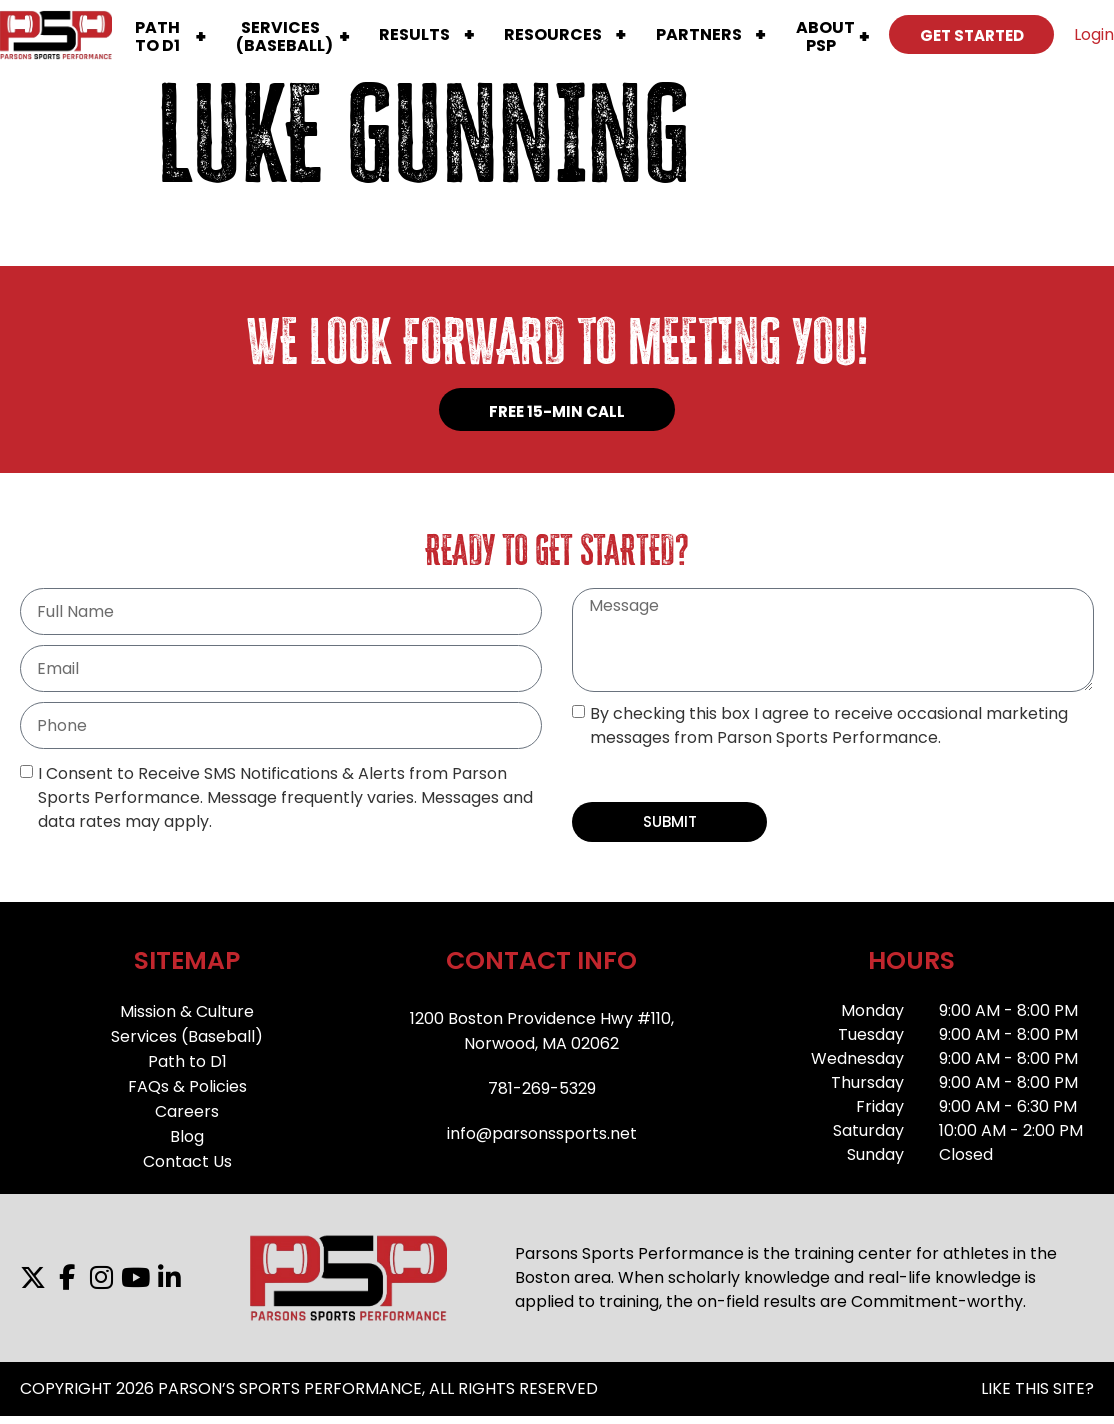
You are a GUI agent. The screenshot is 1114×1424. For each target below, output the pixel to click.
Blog (187, 1136)
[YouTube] (135, 1278)
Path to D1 (187, 1061)
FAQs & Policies (187, 1086)
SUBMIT (670, 821)
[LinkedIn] (169, 1278)
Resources (553, 34)
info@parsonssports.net (542, 1133)
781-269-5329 (542, 1088)
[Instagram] (101, 1278)
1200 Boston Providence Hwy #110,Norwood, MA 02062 (542, 1031)
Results (414, 34)
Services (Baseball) (187, 1036)
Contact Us (187, 1161)
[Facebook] (67, 1278)
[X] (33, 1278)
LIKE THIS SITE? (1037, 1388)
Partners (699, 34)
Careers (187, 1111)
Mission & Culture (187, 1011)
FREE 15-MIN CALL (557, 411)
